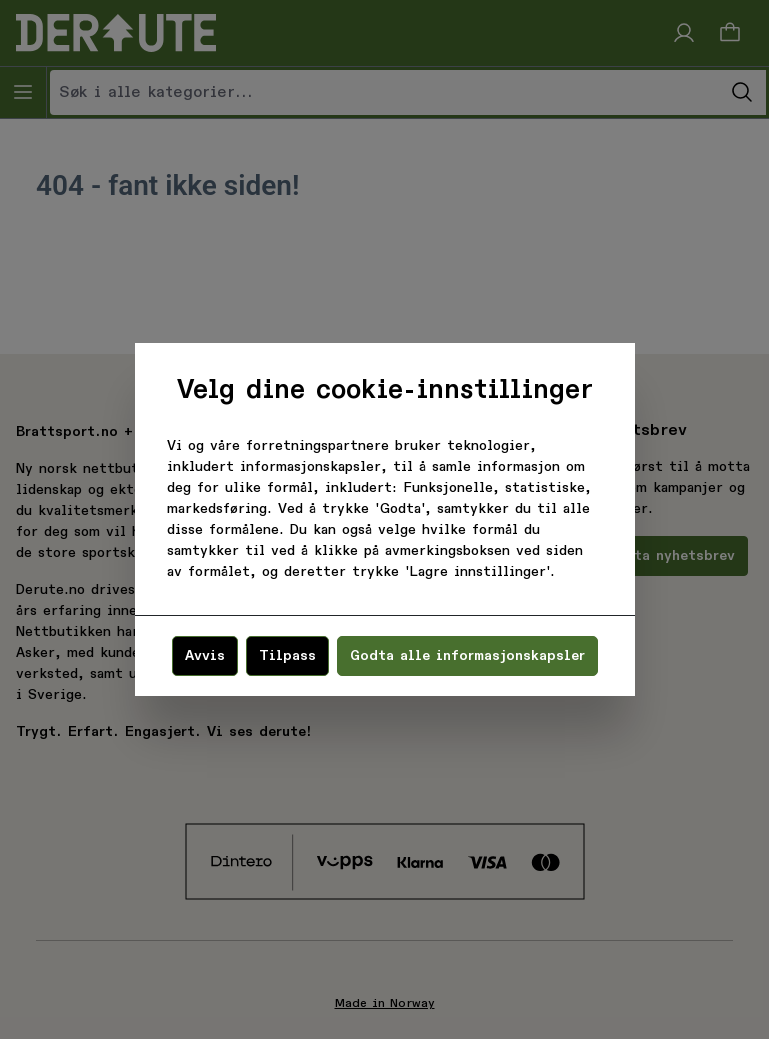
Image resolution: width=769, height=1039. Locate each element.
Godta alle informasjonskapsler (467, 656)
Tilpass (287, 656)
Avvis (205, 656)
